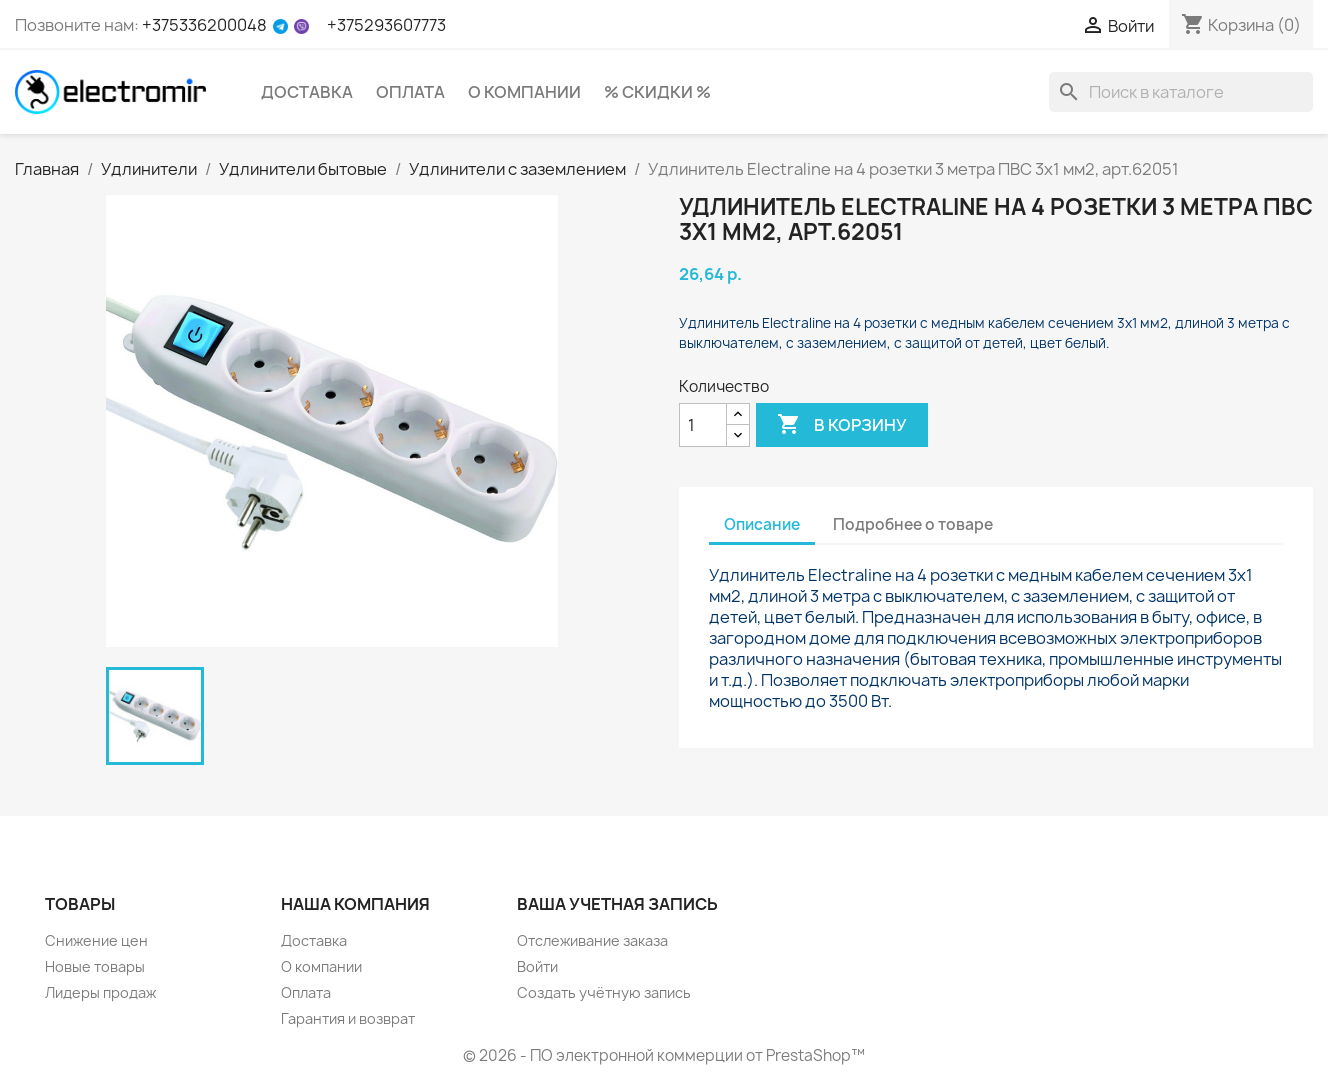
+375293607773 (386, 25)
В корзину (842, 425)
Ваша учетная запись (617, 904)
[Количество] (703, 425)
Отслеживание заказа (592, 940)
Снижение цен (96, 940)
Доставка (307, 92)
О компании (524, 92)
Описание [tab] (762, 524)
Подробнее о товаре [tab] (913, 524)
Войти (537, 966)
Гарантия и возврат (348, 1018)
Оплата (410, 92)
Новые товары (95, 966)
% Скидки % (657, 92)
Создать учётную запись (604, 992)
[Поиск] (1181, 92)
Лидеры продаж (100, 992)
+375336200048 (204, 25)
